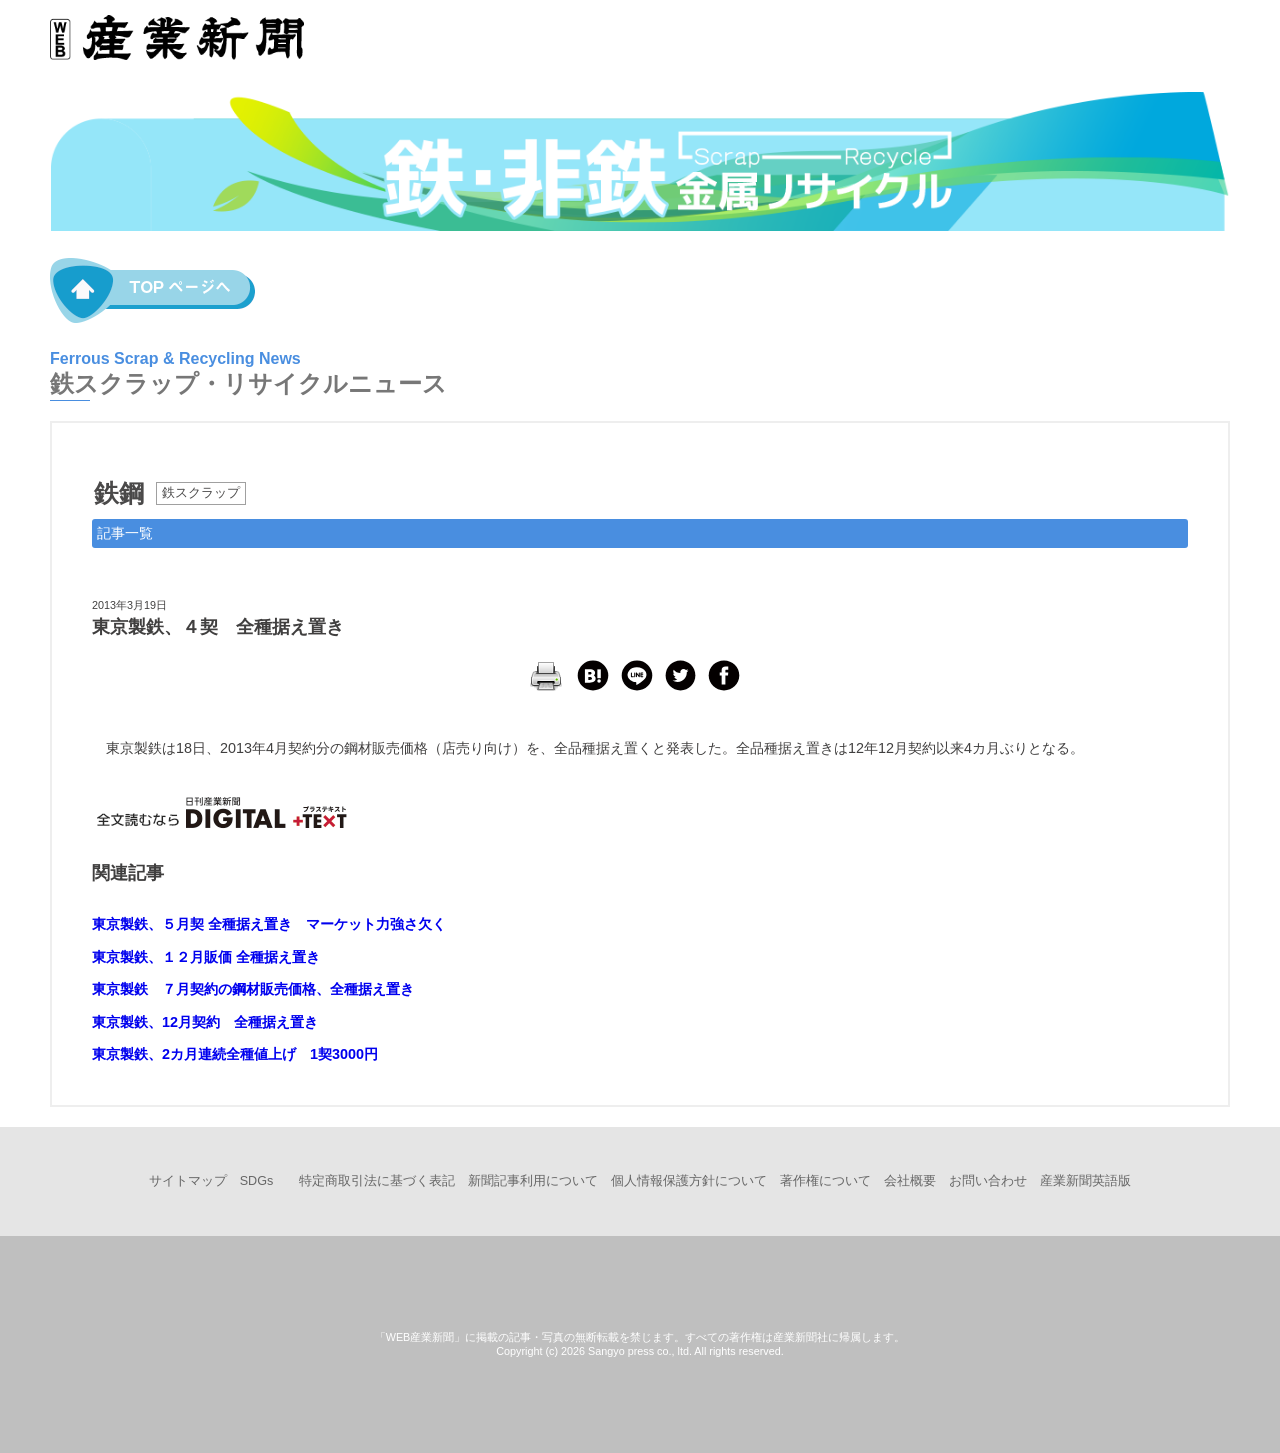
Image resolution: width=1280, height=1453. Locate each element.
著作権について (825, 1181)
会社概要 (910, 1181)
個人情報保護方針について (689, 1181)
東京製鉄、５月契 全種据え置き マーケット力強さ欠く (269, 924)
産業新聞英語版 (1085, 1181)
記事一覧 (125, 533)
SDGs (257, 1181)
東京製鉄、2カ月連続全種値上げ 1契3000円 (235, 1054)
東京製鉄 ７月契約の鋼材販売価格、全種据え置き (253, 989)
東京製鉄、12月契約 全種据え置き (205, 1022)
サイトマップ (188, 1181)
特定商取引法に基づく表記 (377, 1181)
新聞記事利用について (533, 1181)
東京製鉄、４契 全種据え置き (218, 627)
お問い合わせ (988, 1181)
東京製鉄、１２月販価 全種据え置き (206, 957)
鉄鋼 (119, 493)
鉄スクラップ (201, 493)
